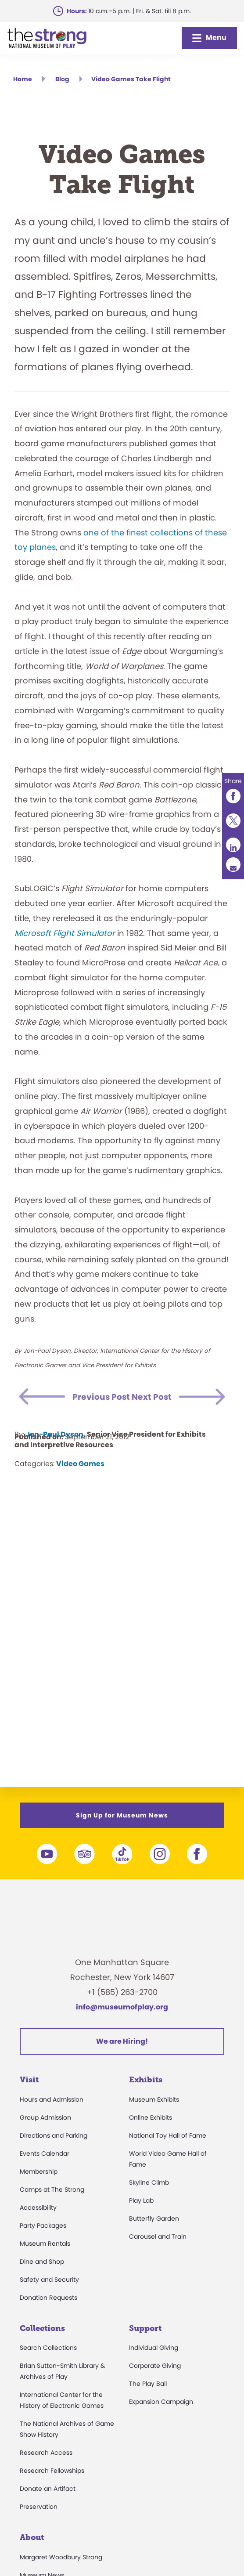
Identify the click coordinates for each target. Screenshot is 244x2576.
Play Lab (141, 2200)
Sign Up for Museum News (122, 1815)
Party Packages (43, 2225)
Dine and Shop (42, 2261)
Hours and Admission (51, 2099)
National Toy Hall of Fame (167, 2135)
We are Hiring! (122, 2041)
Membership (38, 2171)
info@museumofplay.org (122, 2007)
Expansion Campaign (161, 2401)
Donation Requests (48, 2297)
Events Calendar (44, 2153)
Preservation (38, 2506)
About (32, 2537)
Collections (42, 2328)
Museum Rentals (45, 2243)
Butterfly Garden (154, 2218)
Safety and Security (49, 2279)
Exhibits (145, 2080)
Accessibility (38, 2207)
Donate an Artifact (47, 2488)
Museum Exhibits (154, 2099)
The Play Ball (148, 2383)
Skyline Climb (149, 2182)
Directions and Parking (53, 2135)
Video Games (80, 1481)
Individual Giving (153, 2347)
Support (145, 2328)
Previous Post (108, 1397)
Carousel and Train (158, 2236)
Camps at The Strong (52, 2189)
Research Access (46, 2452)
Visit (29, 2080)
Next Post (146, 1414)
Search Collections (48, 2347)
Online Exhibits (150, 2117)
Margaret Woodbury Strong (61, 2557)
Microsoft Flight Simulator (65, 933)
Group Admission (45, 2117)
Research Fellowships (52, 2470)
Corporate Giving (155, 2365)
